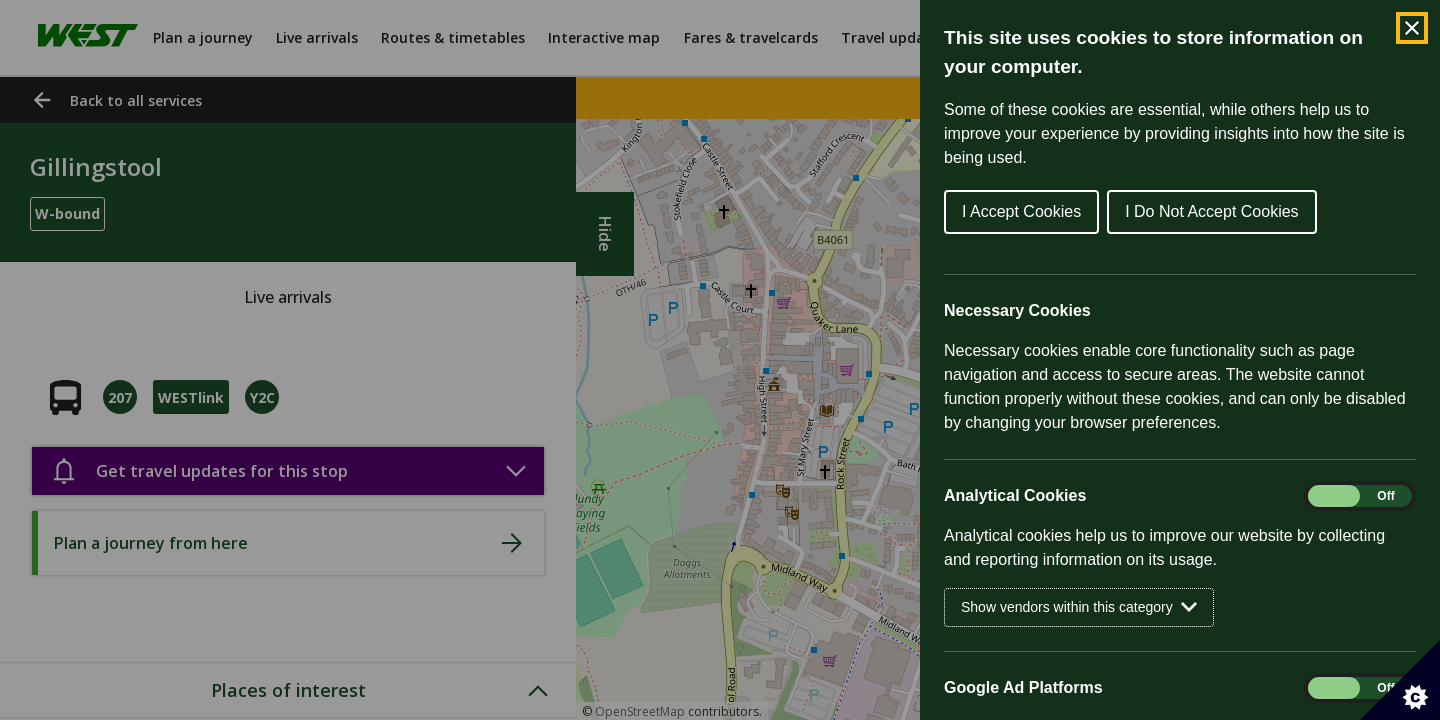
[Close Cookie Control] (1412, 28)
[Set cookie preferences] (1400, 680)
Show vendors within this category (1079, 607)
